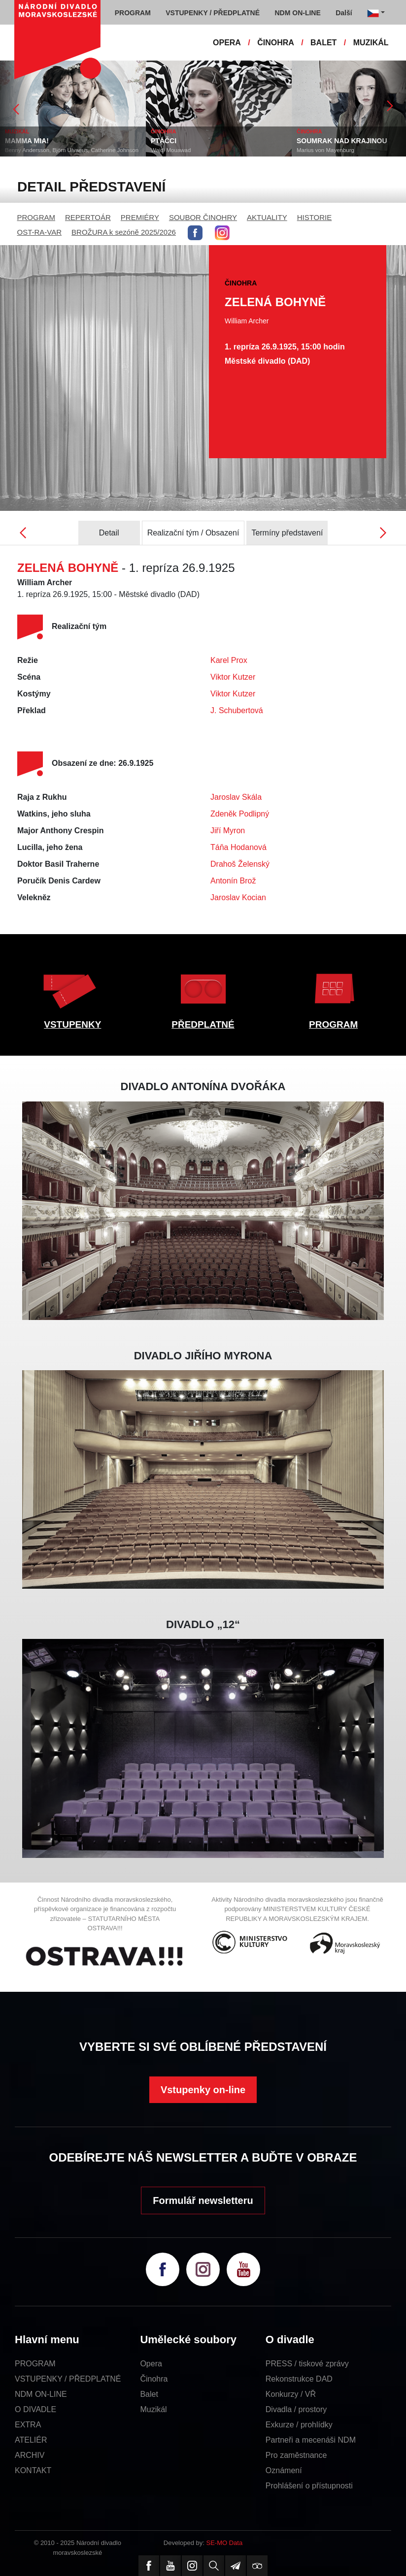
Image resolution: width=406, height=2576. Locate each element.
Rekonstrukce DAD (299, 2379)
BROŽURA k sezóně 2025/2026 (123, 232)
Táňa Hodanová (238, 847)
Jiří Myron (227, 830)
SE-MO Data (224, 2542)
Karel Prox (228, 660)
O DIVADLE (35, 2409)
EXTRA (28, 2424)
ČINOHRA (275, 42)
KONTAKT (33, 2470)
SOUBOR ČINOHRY (203, 217)
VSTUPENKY (72, 1024)
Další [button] (344, 13)
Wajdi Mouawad (171, 150)
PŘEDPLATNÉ (202, 1024)
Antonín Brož (233, 881)
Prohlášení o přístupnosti (309, 2486)
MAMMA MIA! (27, 141)
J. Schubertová (236, 710)
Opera (151, 2363)
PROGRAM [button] (133, 13)
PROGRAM (36, 217)
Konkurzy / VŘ (291, 2394)
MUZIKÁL (371, 42)
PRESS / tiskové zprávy (307, 2363)
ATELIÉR (31, 2440)
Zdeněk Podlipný (239, 814)
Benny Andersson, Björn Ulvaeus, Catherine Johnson (71, 150)
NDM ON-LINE (41, 2394)
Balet (149, 2394)
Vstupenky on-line (203, 2089)
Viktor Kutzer (232, 677)
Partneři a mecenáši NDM (311, 2440)
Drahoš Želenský (240, 864)
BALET (323, 42)
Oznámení (284, 2470)
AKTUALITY (267, 217)
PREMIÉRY (140, 217)
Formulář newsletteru (203, 2200)
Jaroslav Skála (236, 797)
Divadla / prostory (296, 2409)
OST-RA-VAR (39, 232)
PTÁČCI (163, 141)
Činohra (154, 2379)
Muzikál (153, 2409)
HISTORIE (314, 217)
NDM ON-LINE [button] (297, 13)
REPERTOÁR (88, 217)
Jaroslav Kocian (238, 897)
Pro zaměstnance (296, 2455)
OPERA (227, 42)
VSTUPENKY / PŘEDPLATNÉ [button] (213, 13)
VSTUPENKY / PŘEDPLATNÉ (68, 2379)
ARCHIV (29, 2455)
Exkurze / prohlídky (299, 2424)
